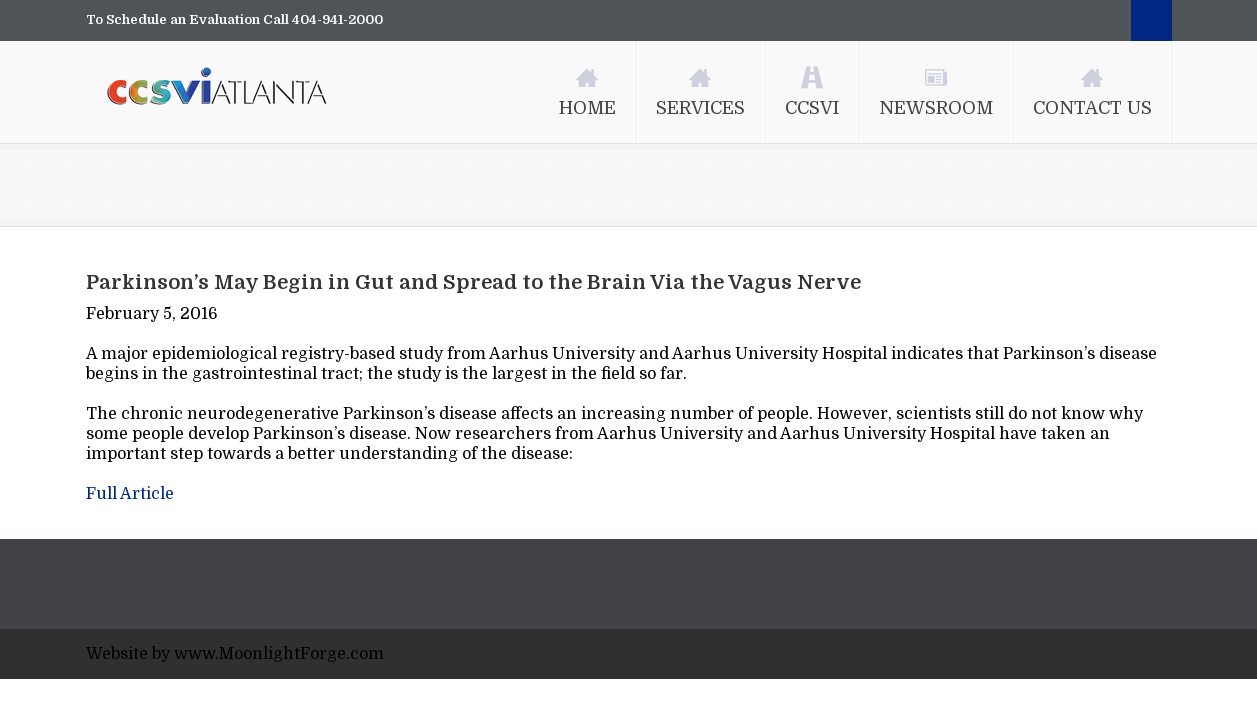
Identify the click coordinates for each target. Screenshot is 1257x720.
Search (1151, 20)
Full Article (130, 494)
